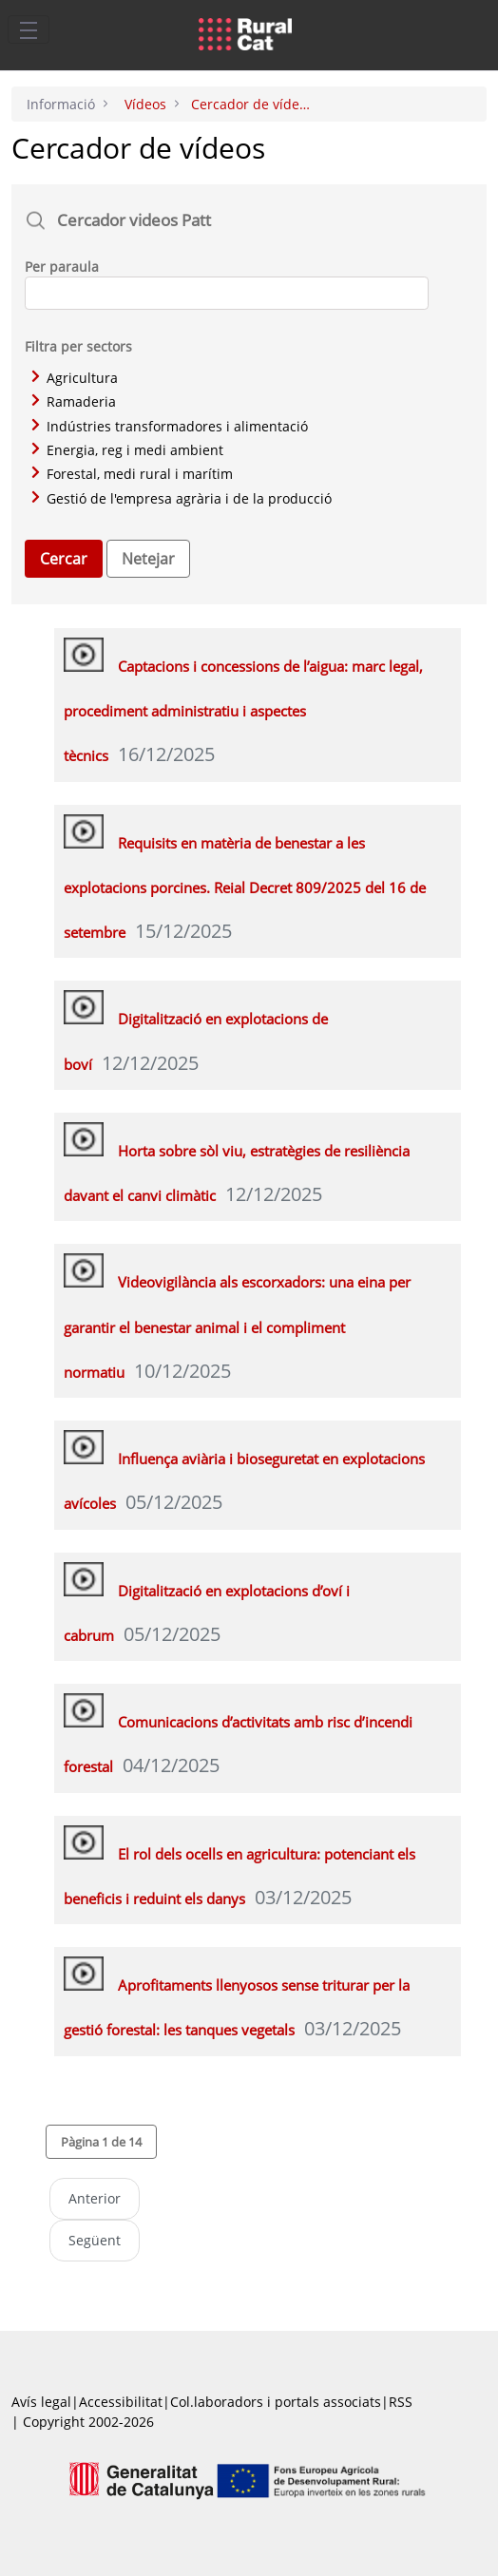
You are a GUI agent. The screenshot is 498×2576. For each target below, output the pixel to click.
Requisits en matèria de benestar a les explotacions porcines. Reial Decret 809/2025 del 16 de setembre (245, 888)
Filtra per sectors (78, 346)
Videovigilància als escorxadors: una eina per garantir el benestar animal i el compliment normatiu (237, 1327)
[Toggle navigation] (28, 29)
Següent (94, 2240)
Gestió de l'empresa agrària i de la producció (181, 498)
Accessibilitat (121, 2402)
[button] (101, 2142)
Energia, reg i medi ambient (127, 450)
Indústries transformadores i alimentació (169, 426)
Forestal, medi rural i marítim (132, 474)
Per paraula (62, 267)
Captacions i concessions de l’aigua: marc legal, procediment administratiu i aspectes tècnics (243, 711)
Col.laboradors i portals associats (275, 2402)
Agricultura (74, 378)
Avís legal (41, 2402)
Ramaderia (73, 401)
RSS (400, 2402)
